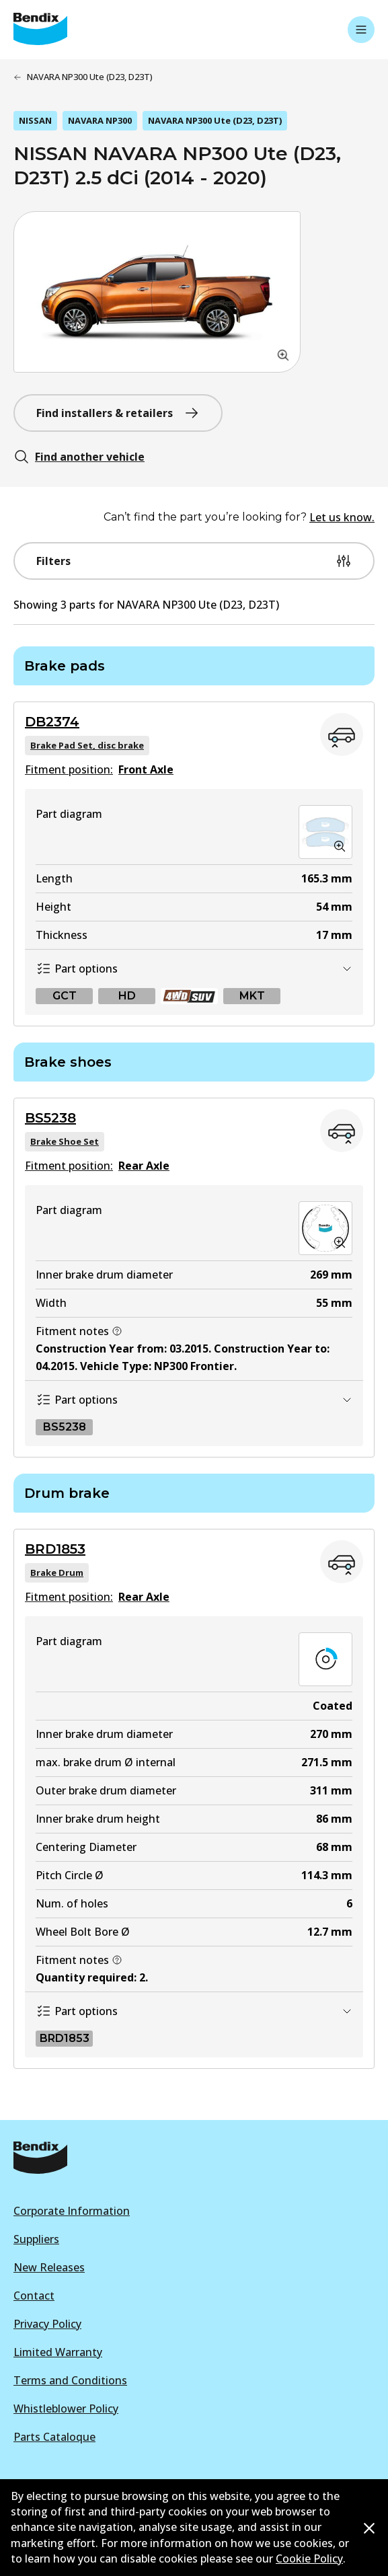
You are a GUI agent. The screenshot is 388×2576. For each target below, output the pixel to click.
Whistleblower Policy (65, 2408)
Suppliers (36, 2239)
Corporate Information (71, 2210)
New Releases (49, 2267)
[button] (157, 292)
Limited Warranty (57, 2352)
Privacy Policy (47, 2323)
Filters (194, 561)
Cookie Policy (309, 2558)
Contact (33, 2295)
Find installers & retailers (118, 413)
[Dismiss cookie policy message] (369, 2528)
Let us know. (342, 517)
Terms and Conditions (70, 2380)
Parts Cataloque (54, 2436)
